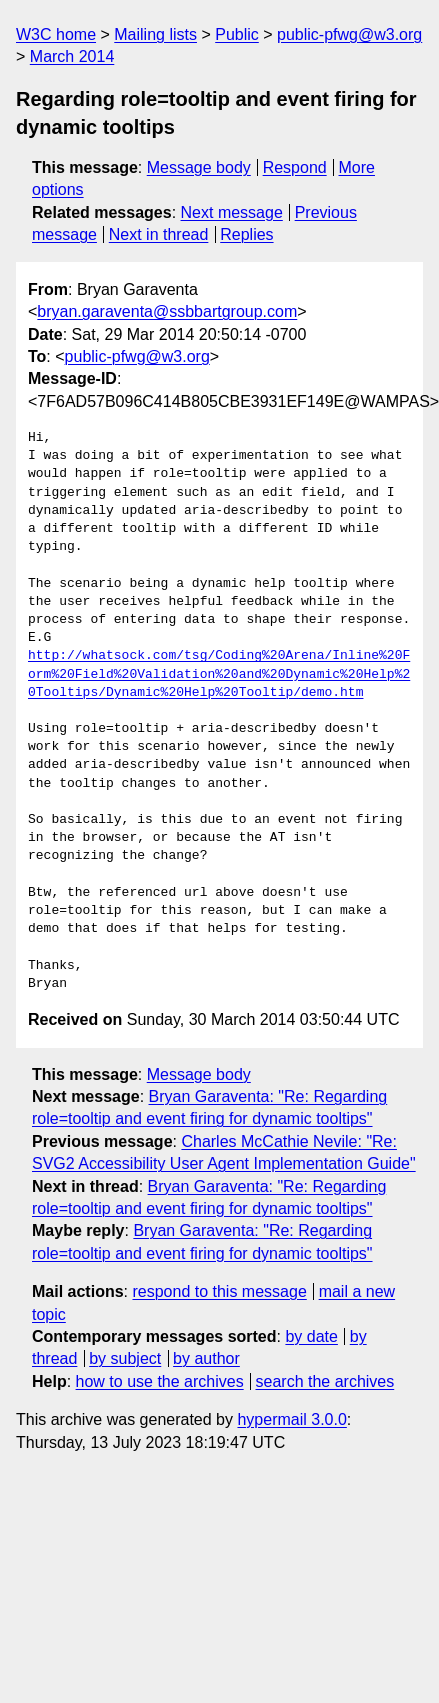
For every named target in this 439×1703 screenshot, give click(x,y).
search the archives (325, 1381)
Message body (199, 167)
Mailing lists (155, 34)
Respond (295, 167)
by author (206, 1358)
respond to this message (219, 1291)
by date (311, 1336)
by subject (125, 1358)
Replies (246, 234)
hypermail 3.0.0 (291, 1419)
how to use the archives (160, 1381)
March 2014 (72, 56)
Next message (232, 212)
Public (237, 34)
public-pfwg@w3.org (349, 34)
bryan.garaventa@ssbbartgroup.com (167, 311)
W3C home (56, 34)
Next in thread (159, 234)
